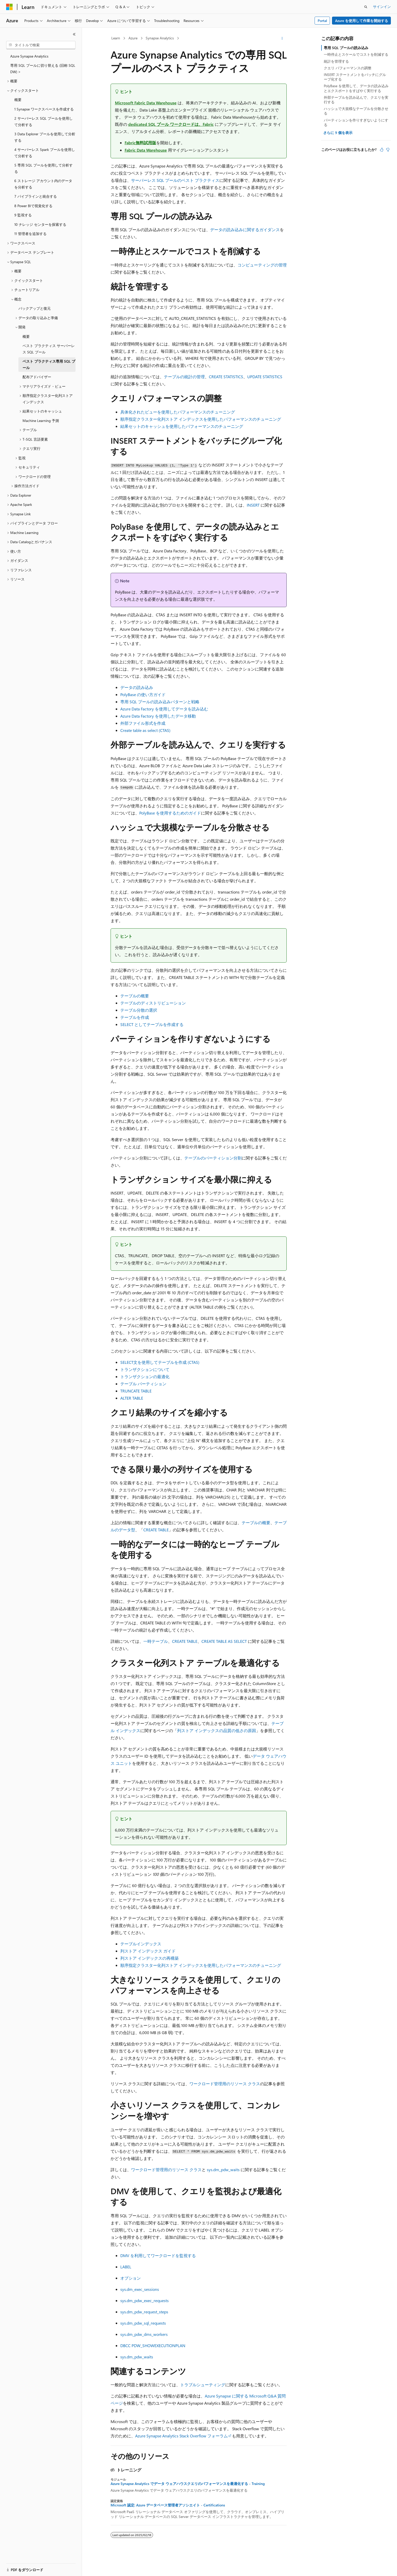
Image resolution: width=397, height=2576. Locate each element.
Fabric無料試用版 (140, 142)
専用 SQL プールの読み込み (346, 47)
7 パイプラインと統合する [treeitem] (35, 196)
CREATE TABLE (156, 1529)
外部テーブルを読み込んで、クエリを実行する (356, 99)
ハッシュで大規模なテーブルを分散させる (356, 111)
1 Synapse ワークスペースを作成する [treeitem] (44, 109)
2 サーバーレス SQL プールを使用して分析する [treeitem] (43, 121)
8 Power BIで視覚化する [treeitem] (33, 205)
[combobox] (41, 45)
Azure (132, 38)
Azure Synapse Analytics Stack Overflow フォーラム (181, 2435)
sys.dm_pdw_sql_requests (143, 2323)
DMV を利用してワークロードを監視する (158, 2255)
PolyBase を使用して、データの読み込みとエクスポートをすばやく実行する (356, 88)
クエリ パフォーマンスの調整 (347, 67)
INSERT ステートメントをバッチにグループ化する (355, 77)
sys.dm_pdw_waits (223, 2169)
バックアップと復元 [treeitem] (34, 308)
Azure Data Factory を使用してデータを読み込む (164, 708)
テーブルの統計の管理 (184, 376)
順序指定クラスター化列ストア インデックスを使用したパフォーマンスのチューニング (200, 419)
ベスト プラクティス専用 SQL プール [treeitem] (49, 364)
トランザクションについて (144, 1369)
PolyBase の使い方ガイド (143, 694)
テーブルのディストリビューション (153, 1003)
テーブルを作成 (134, 1017)
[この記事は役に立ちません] (388, 150)
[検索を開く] (366, 7)
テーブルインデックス (140, 1943)
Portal (322, 20)
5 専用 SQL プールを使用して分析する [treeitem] (43, 168)
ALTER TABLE (131, 1398)
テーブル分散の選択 (138, 1010)
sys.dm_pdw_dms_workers (144, 2334)
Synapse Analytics (160, 38)
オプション (130, 2278)
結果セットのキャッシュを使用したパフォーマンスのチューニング (181, 426)
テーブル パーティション (143, 1383)
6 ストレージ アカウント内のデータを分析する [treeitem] (43, 183)
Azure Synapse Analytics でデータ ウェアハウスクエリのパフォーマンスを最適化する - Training (188, 2483)
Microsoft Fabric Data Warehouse (146, 102)
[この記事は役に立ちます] (382, 150)
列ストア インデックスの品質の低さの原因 (216, 1730)
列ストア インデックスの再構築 (149, 1958)
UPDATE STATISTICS (264, 376)
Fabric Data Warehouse (146, 150)
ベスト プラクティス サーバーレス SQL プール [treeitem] (49, 348)
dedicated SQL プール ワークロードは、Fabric (171, 124)
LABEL (125, 2266)
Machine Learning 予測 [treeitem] (41, 420)
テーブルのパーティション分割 (213, 1158)
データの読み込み (136, 687)
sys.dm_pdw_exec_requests (144, 2300)
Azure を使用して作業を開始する (361, 20)
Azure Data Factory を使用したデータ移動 (158, 716)
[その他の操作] (281, 38)
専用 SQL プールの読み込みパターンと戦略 (159, 701)
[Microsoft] (9, 7)
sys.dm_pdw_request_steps (144, 2311)
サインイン (382, 6)
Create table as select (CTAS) (145, 730)
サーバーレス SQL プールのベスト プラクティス (175, 180)
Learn (115, 38)
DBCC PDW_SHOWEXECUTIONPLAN (152, 2345)
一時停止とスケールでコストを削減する (356, 54)
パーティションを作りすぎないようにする (356, 122)
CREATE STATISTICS (226, 376)
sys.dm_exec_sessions (139, 2289)
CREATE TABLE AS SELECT (224, 1641)
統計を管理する (336, 61)
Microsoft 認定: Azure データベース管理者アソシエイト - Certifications (168, 2505)
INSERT (253, 505)
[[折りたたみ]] (74, 34)
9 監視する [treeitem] (23, 215)
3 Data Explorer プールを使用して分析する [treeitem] (44, 137)
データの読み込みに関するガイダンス (245, 229)
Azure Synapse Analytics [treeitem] (29, 56)
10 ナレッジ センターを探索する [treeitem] (40, 224)
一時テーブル (155, 1641)
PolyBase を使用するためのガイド (170, 813)
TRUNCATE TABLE (136, 1390)
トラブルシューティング (202, 2384)
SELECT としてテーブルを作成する (152, 1024)
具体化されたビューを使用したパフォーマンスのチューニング (177, 412)
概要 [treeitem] (18, 99)
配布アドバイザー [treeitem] (37, 376)
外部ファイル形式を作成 (142, 723)
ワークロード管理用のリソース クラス (224, 2083)
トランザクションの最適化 (144, 1376)
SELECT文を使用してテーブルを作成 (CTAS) (159, 1362)
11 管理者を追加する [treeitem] (30, 233)
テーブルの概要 (134, 995)
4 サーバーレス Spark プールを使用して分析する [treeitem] (44, 152)
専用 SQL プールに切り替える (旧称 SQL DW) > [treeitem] (42, 68)
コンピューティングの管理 (262, 264)
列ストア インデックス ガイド (148, 1951)
